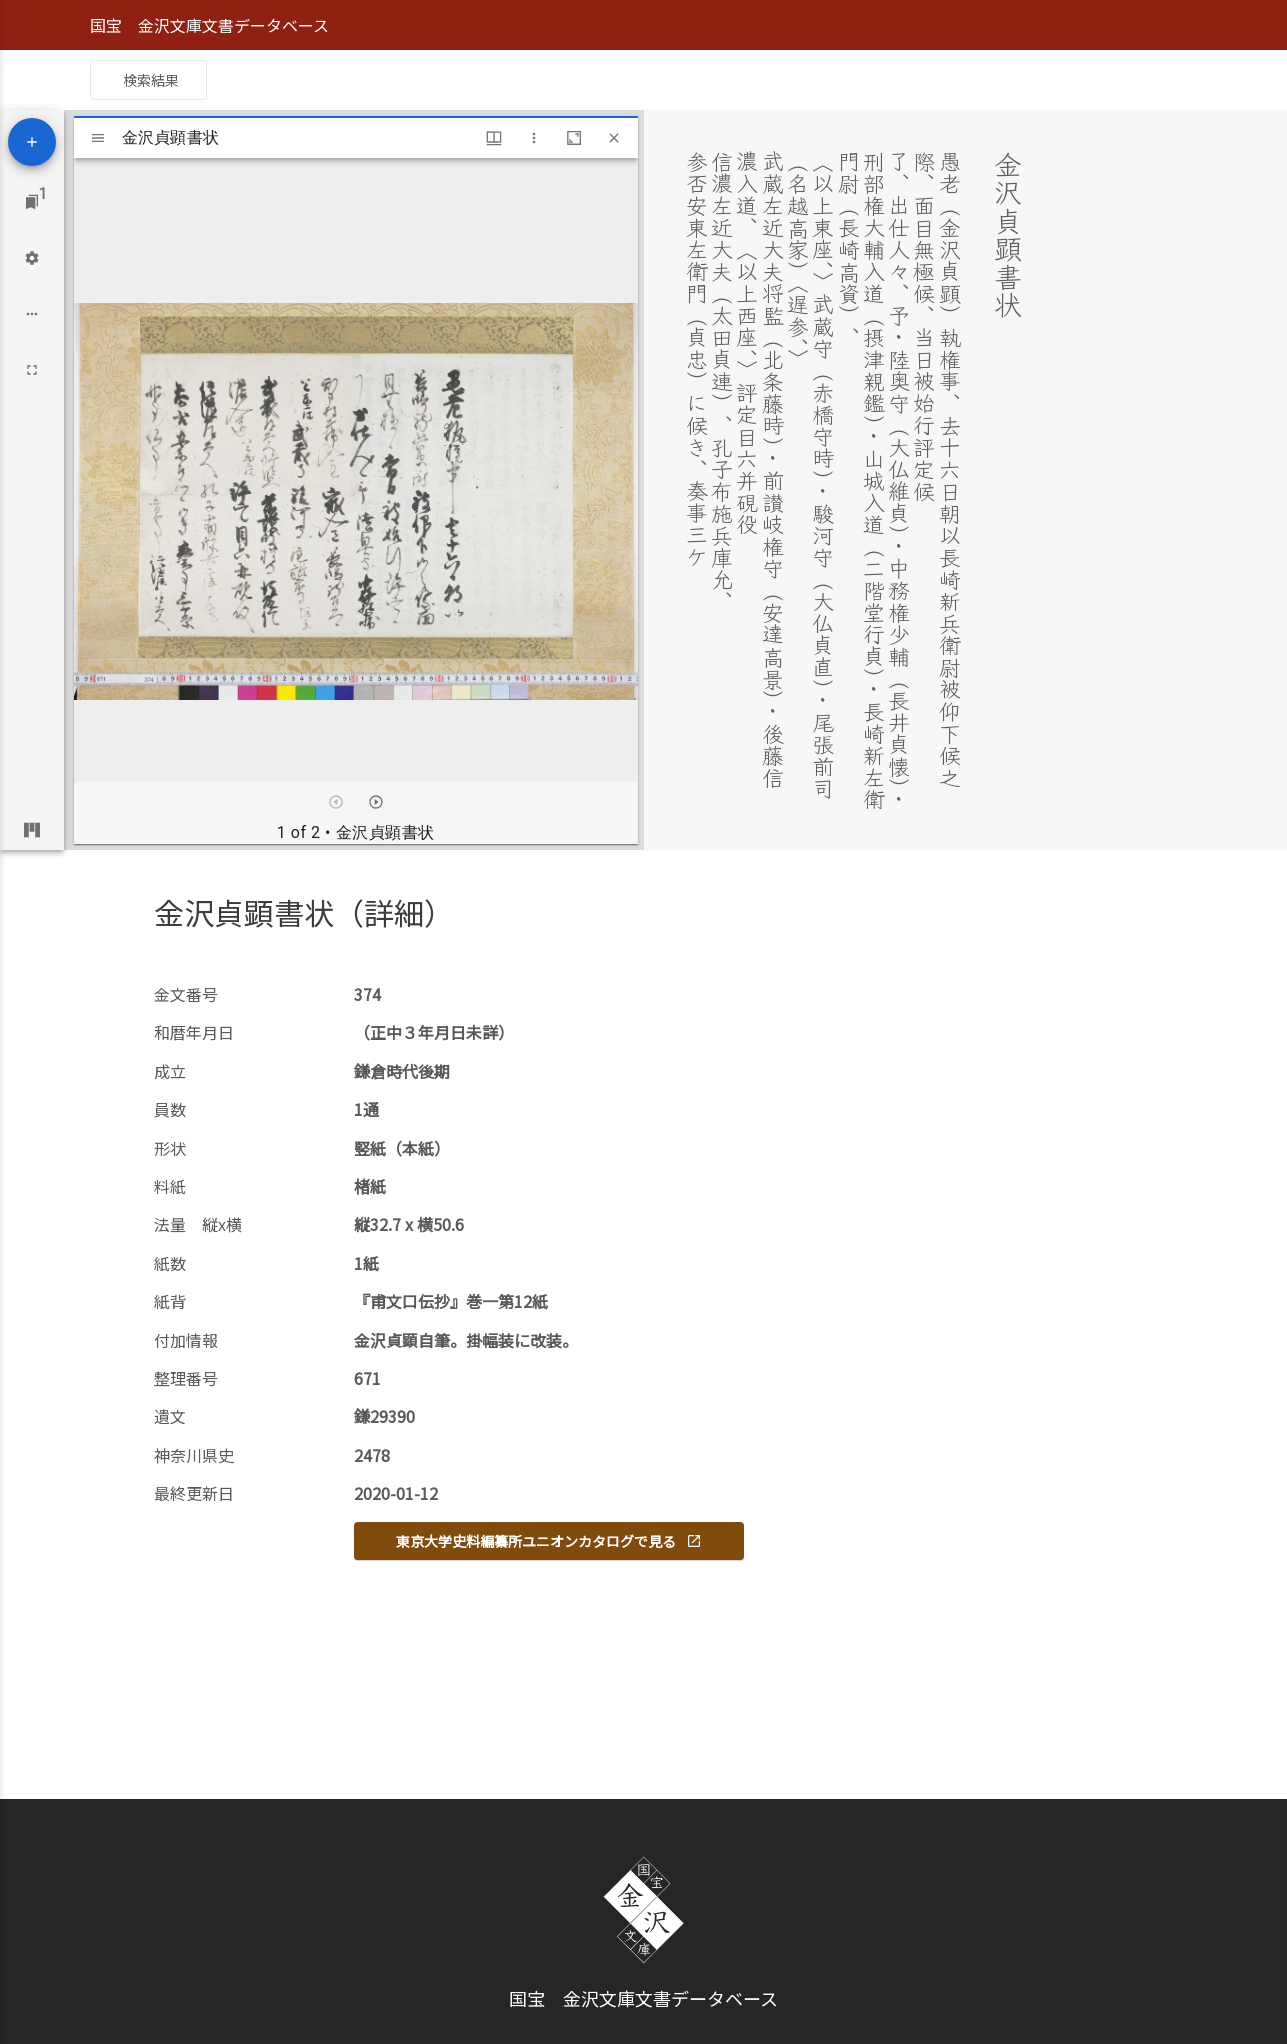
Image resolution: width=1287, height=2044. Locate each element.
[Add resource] (32, 142)
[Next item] (376, 802)
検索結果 (151, 80)
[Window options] (534, 138)
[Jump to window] (32, 202)
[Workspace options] (32, 314)
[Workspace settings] (32, 258)
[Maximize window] (574, 138)
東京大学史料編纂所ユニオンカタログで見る (549, 1541)
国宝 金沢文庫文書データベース (209, 25)
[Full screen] (32, 370)
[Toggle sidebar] (98, 138)
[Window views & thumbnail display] (494, 138)
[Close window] (614, 138)
